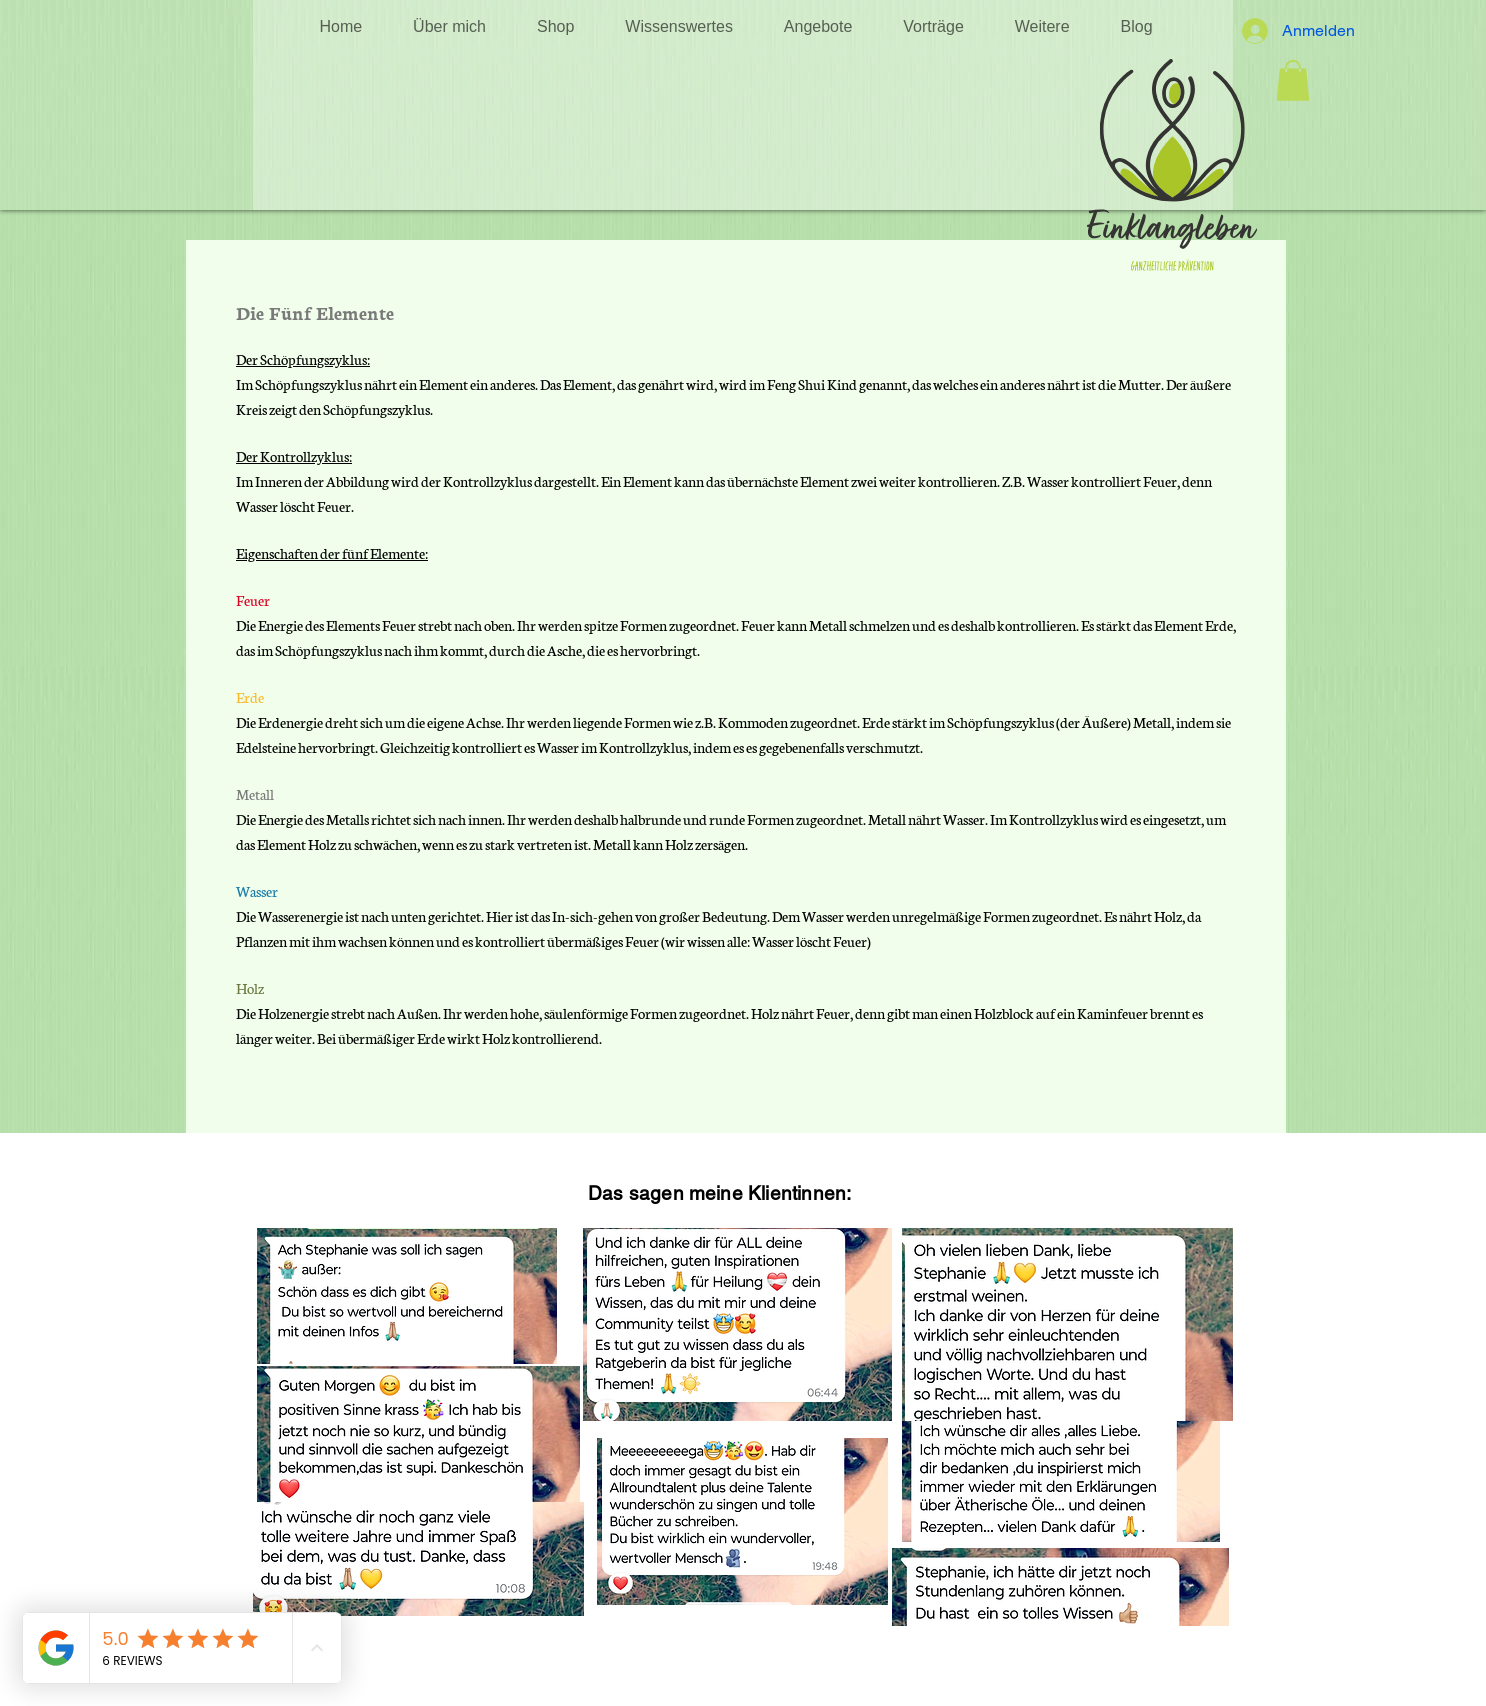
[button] (679, 27)
